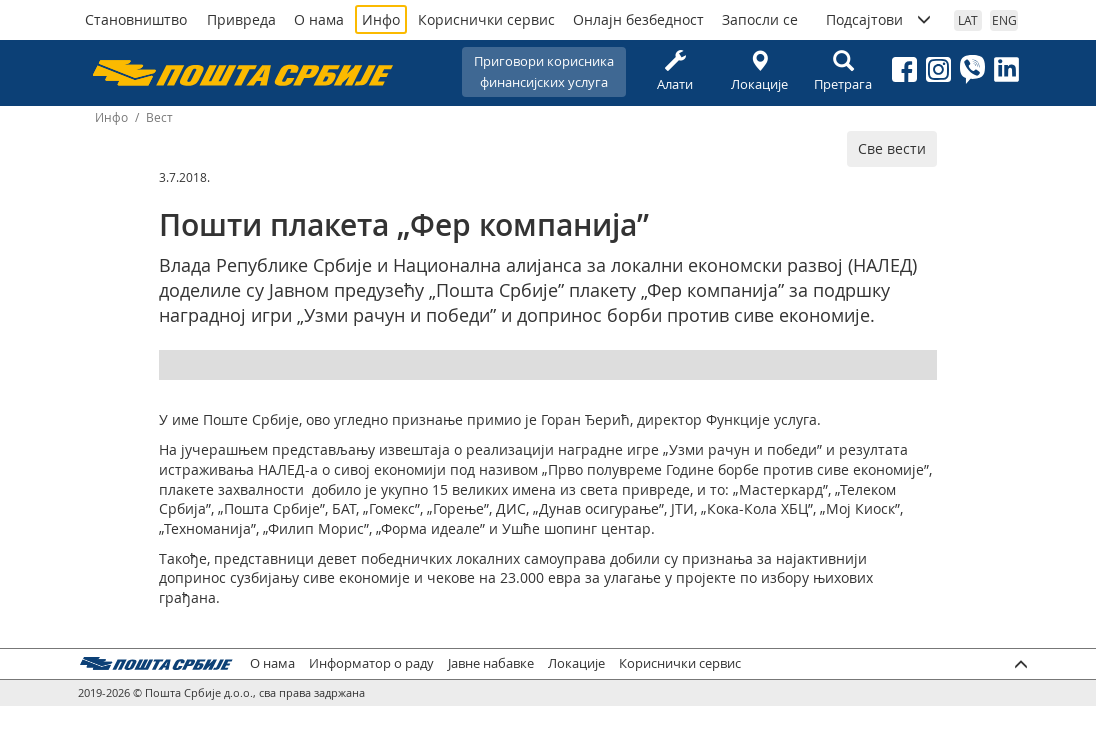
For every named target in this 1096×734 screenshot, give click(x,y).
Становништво (136, 19)
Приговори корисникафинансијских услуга (544, 71)
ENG (1004, 20)
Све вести (892, 148)
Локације (759, 71)
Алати (675, 71)
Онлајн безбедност (638, 19)
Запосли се (760, 19)
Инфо (381, 19)
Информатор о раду (371, 663)
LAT (968, 20)
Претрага (843, 71)
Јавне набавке (491, 663)
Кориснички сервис (486, 19)
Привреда (241, 19)
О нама (319, 19)
